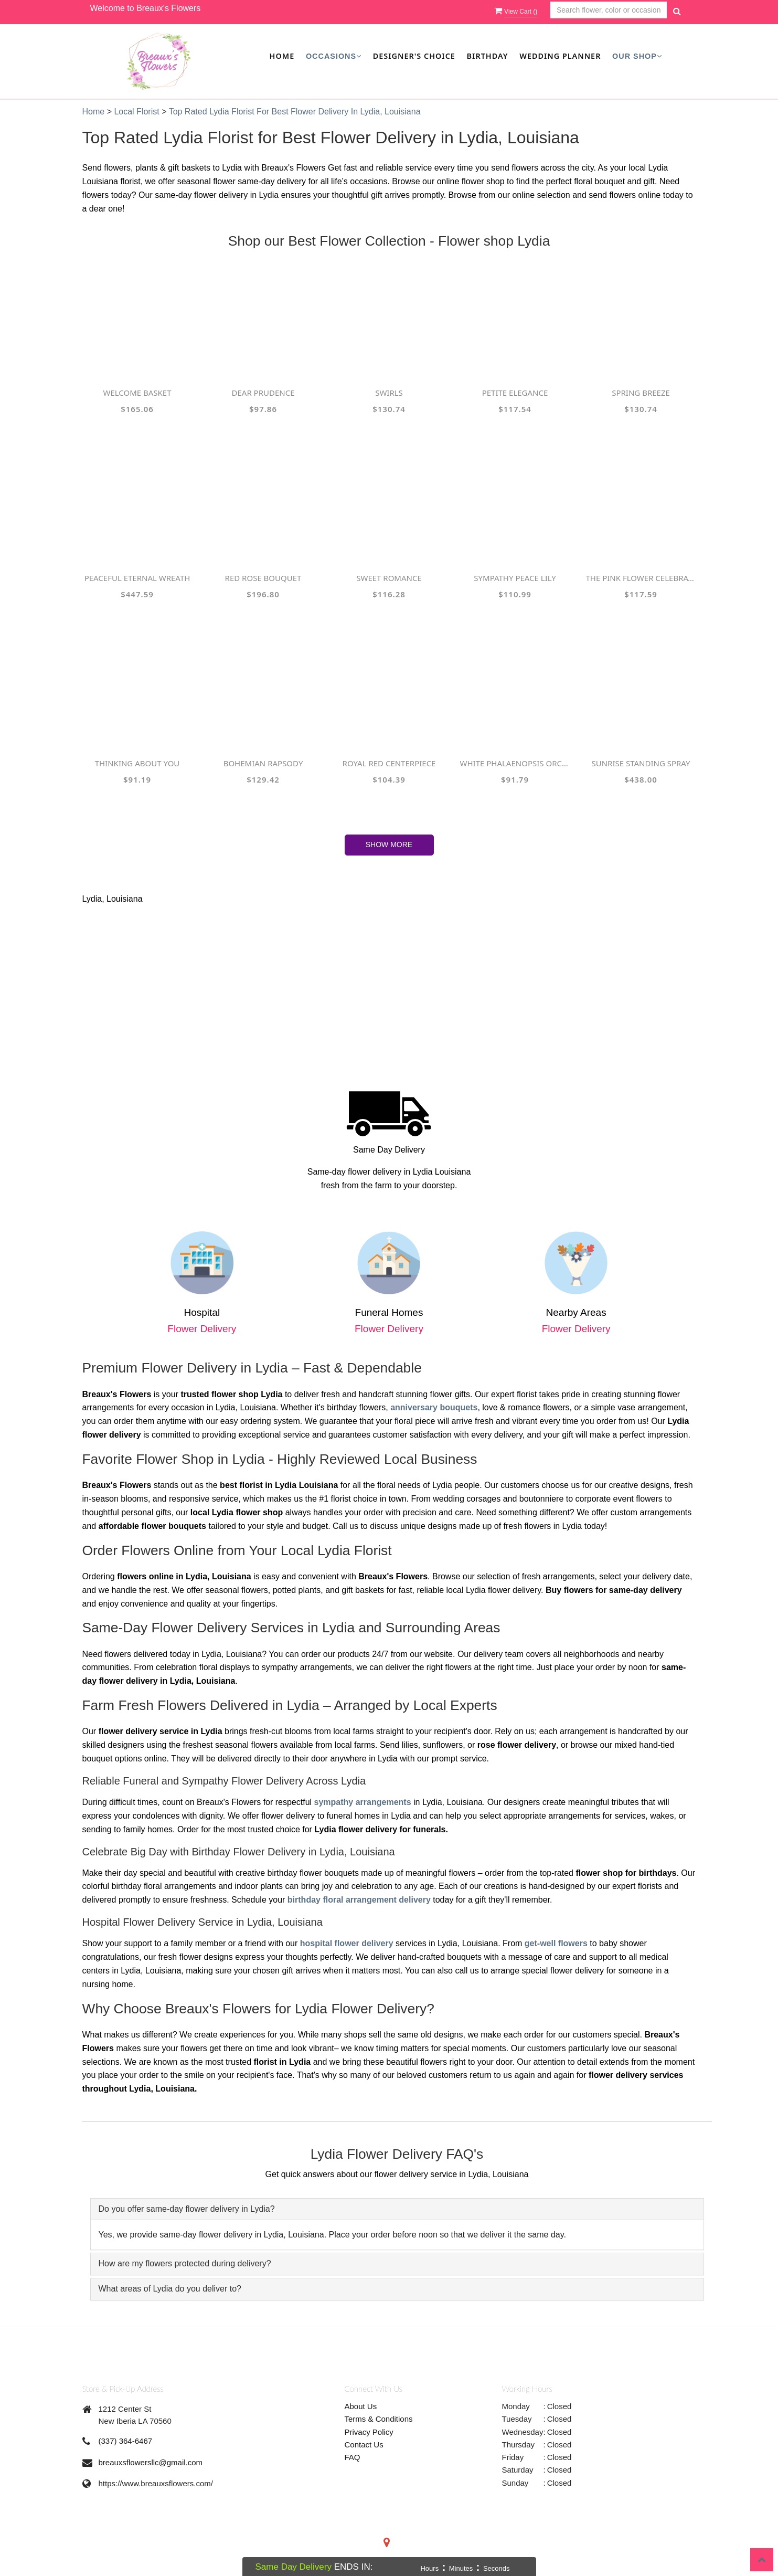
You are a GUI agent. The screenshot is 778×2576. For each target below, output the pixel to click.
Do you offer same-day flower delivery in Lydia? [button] (187, 2208)
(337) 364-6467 (126, 2440)
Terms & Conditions (379, 2418)
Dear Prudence (263, 392)
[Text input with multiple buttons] (608, 10)
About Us (361, 2406)
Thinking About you (137, 763)
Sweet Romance (389, 578)
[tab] (397, 2209)
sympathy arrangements (362, 1802)
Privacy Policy (369, 2431)
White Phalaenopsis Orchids (515, 763)
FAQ (352, 2457)
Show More (389, 844)
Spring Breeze (641, 392)
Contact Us (364, 2444)
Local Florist (138, 111)
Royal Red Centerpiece (389, 763)
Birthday (487, 56)
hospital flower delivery (346, 1943)
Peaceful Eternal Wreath (137, 578)
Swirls (389, 392)
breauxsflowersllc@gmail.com (151, 2462)
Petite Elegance (515, 392)
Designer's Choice (414, 56)
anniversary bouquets (433, 1407)
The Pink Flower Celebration (641, 578)
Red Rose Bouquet (263, 578)
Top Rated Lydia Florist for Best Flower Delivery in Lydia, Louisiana (295, 111)
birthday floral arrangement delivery (359, 1899)
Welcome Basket (137, 392)
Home (282, 56)
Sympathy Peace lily (515, 578)
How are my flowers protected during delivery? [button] (185, 2263)
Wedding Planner (560, 56)
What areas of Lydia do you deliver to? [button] (170, 2288)
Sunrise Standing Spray (640, 763)
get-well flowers (556, 1943)
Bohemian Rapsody (263, 763)
